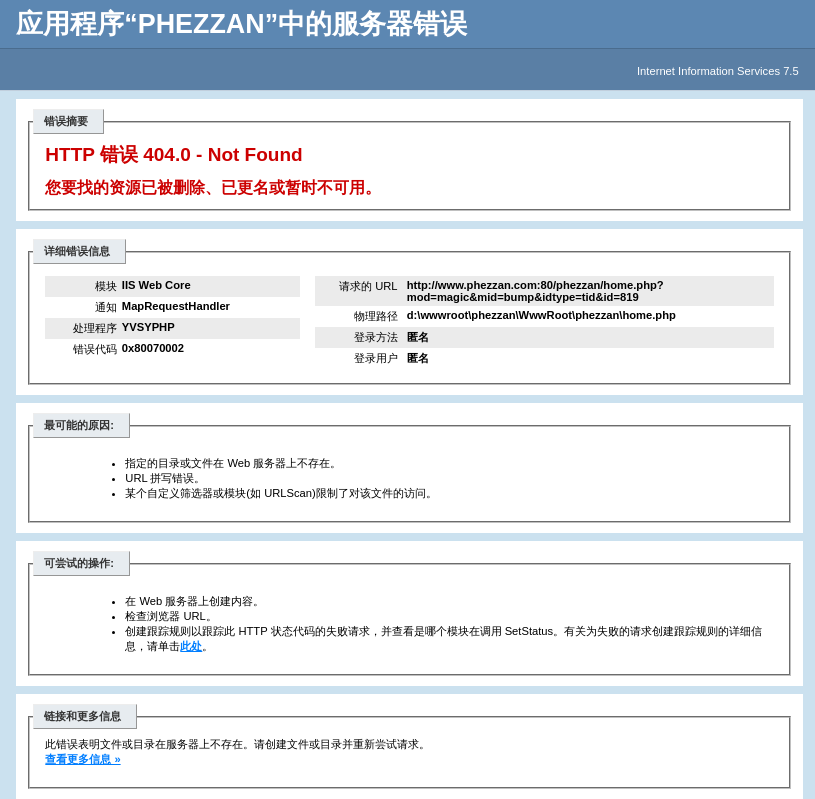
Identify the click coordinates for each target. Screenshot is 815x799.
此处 (191, 646)
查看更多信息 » (82, 759)
